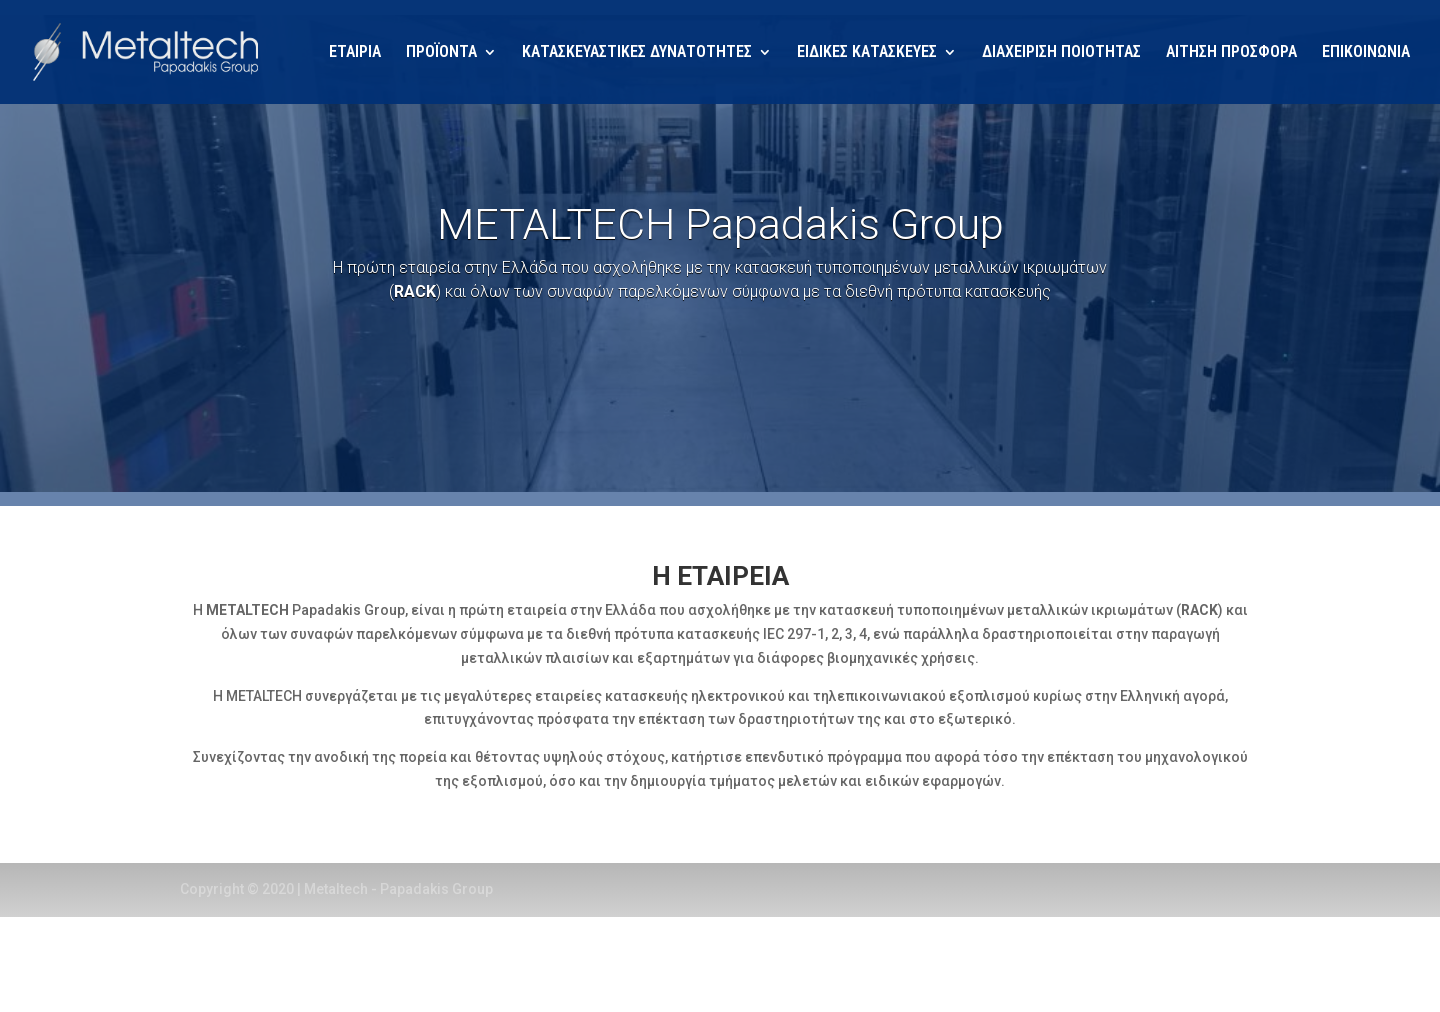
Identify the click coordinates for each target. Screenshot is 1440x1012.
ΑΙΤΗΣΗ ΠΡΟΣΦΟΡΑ (1231, 53)
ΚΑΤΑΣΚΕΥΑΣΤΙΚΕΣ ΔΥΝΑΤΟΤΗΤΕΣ (637, 53)
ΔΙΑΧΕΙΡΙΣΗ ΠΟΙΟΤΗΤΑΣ (1061, 53)
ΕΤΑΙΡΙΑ (355, 53)
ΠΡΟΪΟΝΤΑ (441, 53)
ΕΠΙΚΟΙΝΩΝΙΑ (1366, 53)
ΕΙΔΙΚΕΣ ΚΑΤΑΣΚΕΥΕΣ (867, 53)
